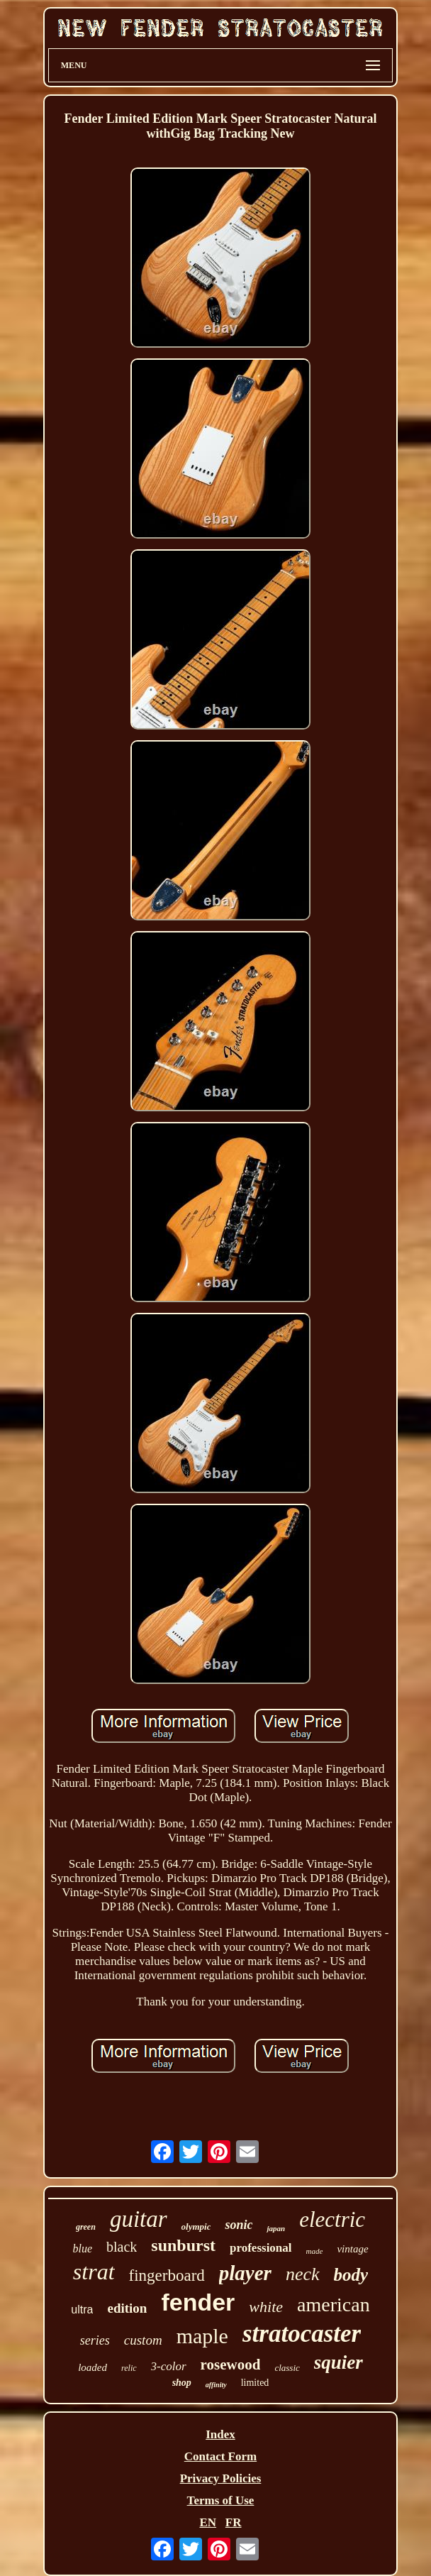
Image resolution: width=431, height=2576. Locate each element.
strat (94, 2271)
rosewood (231, 2364)
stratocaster (301, 2333)
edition (127, 2308)
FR (233, 2522)
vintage (352, 2249)
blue (82, 2248)
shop (181, 2382)
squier (338, 2362)
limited (255, 2382)
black (121, 2247)
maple (202, 2335)
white (266, 2307)
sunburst (183, 2245)
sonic (238, 2225)
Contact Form (220, 2456)
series (95, 2340)
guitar (138, 2219)
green (86, 2227)
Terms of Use (220, 2500)
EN (207, 2522)
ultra (82, 2309)
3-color (168, 2366)
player (245, 2273)
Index (220, 2434)
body (351, 2274)
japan (276, 2228)
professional (261, 2248)
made (314, 2251)
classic (286, 2367)
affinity (216, 2385)
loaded (92, 2367)
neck (303, 2274)
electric (332, 2219)
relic (129, 2368)
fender (198, 2302)
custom (143, 2340)
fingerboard (167, 2275)
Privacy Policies (221, 2478)
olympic (196, 2226)
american (333, 2305)
